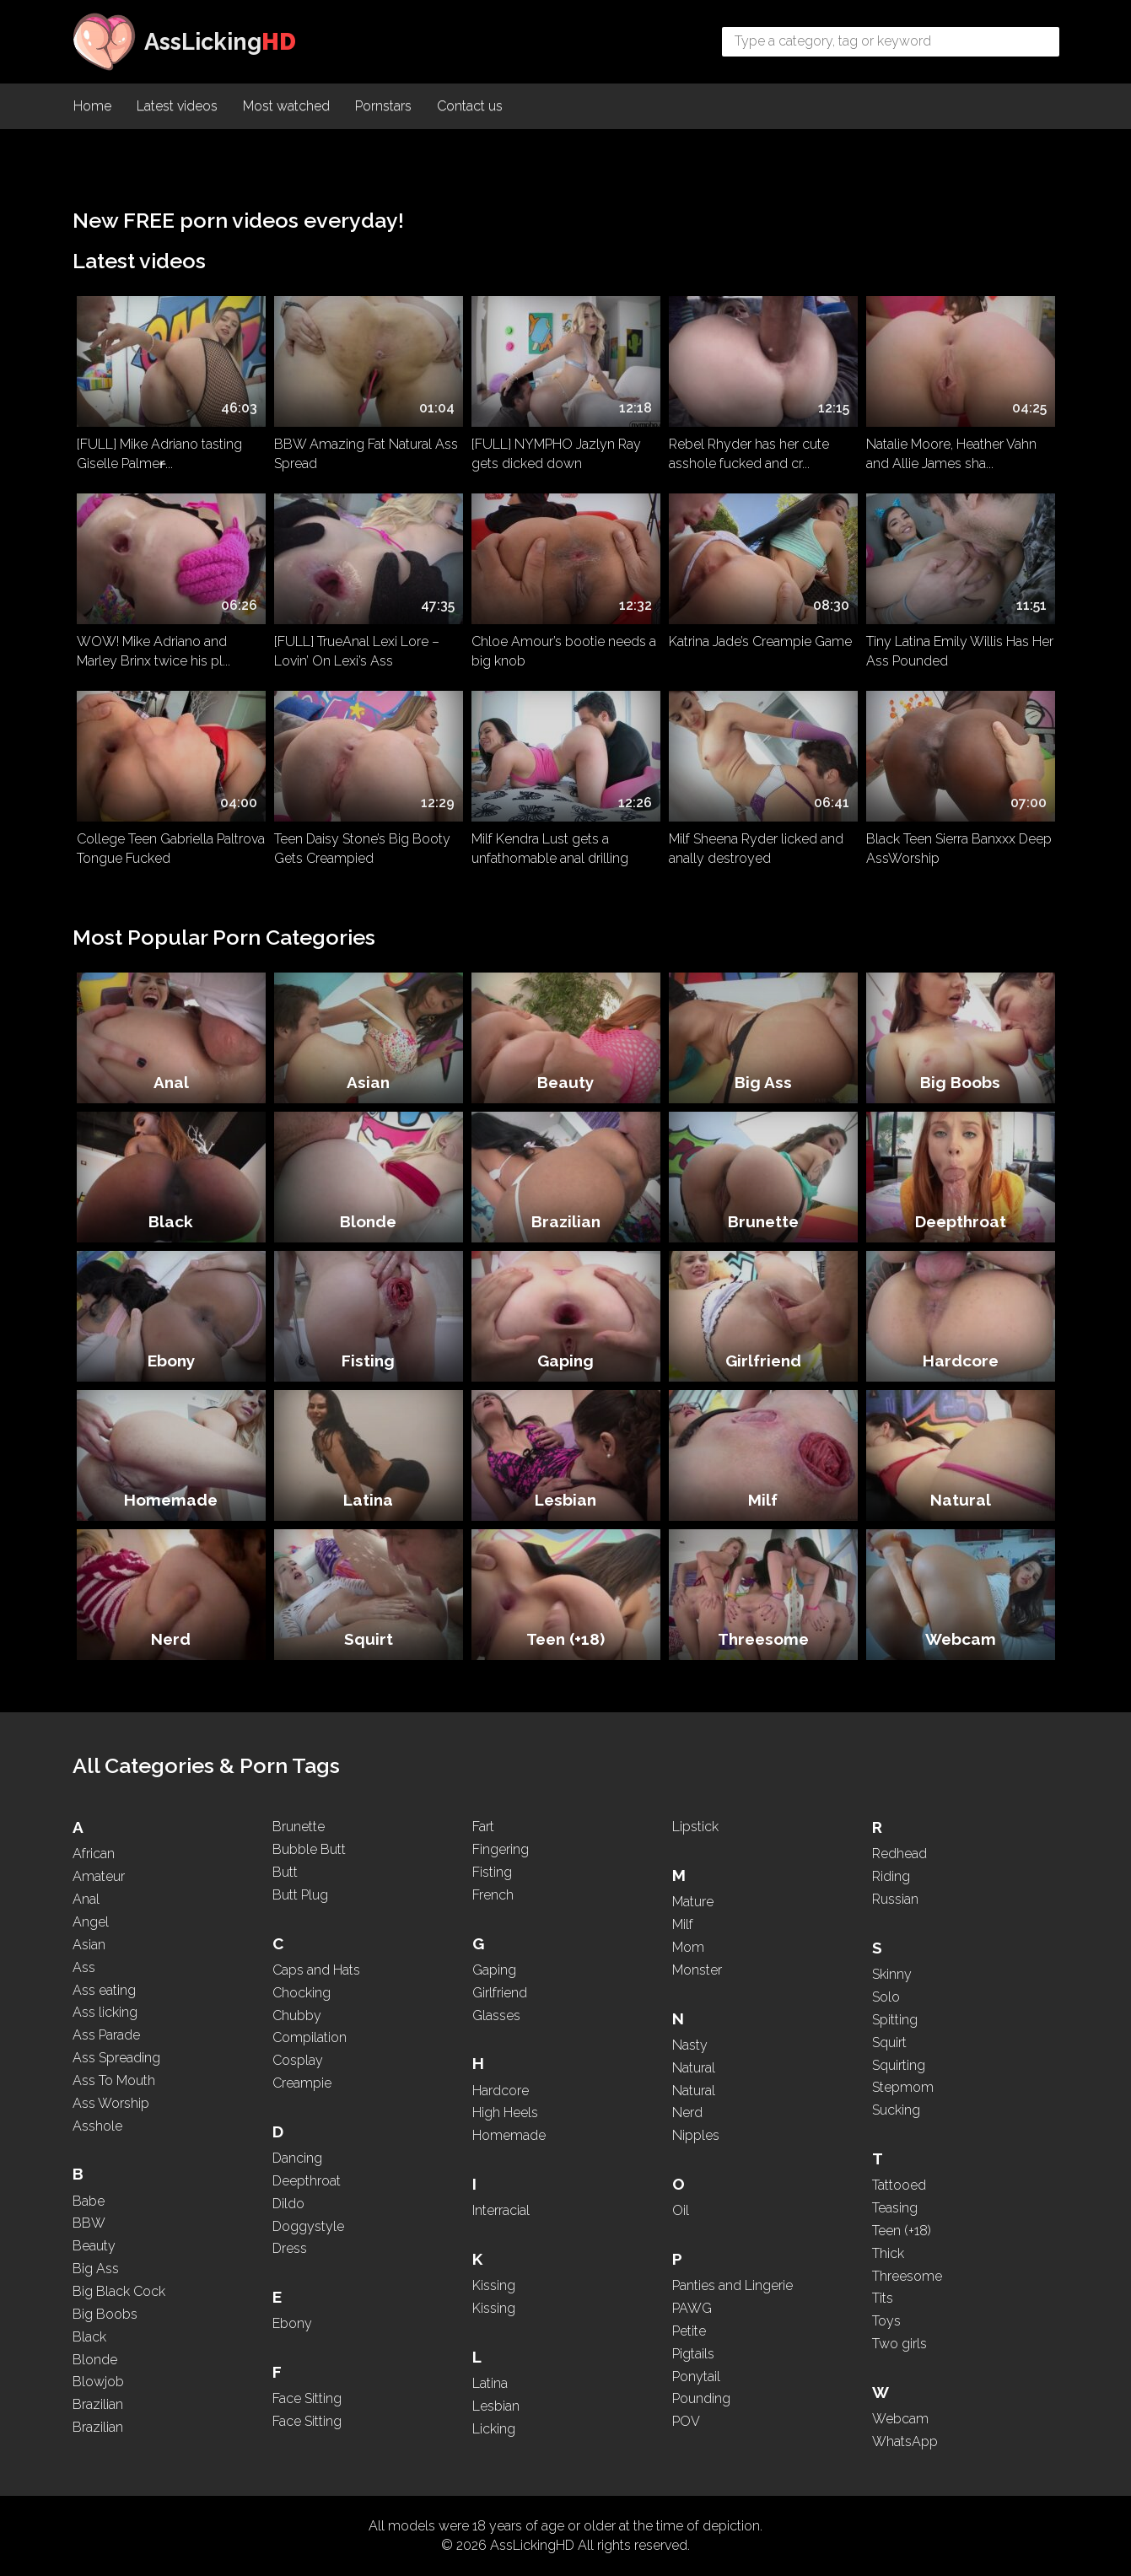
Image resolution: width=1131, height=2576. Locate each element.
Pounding (701, 2398)
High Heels (505, 2112)
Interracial (501, 2210)
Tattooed (899, 2185)
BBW (89, 2223)
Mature (693, 1902)
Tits (882, 2298)
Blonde (368, 1221)
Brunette (763, 1221)
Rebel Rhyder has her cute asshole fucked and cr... (749, 454)
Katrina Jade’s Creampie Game (760, 641)
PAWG (692, 2308)
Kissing (493, 2285)
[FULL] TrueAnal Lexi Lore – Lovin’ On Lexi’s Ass (356, 651)
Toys (886, 2321)
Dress (289, 2248)
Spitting (895, 2020)
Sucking (896, 2110)
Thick (888, 2253)
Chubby (296, 2015)
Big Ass (763, 1082)
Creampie (301, 2083)
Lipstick (695, 1827)
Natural (960, 1499)
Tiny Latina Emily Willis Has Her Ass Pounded (959, 651)
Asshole (97, 2126)
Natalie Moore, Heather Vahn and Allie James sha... (951, 454)
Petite (689, 2331)
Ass (84, 1967)
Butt (285, 1872)
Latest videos (177, 106)
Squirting (898, 2065)
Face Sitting (307, 2398)
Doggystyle (308, 2226)
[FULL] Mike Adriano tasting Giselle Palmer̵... (159, 454)
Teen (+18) (565, 1639)
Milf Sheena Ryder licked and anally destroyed (756, 848)
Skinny (892, 1974)
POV (686, 2421)
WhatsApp (905, 2441)
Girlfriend (763, 1360)
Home (92, 106)
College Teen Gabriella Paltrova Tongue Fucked (171, 848)
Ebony (171, 1360)
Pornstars (383, 106)
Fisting (368, 1360)
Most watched (286, 106)
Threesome (763, 1639)
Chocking (301, 1993)
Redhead (899, 1854)
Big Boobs (960, 1082)
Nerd (171, 1639)
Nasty (690, 2045)
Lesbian (565, 1499)
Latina (368, 1499)
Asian (368, 1082)
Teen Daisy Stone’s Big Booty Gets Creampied (362, 848)
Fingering (500, 1849)
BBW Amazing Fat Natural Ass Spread (366, 454)
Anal (171, 1082)
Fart (483, 1827)
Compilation (309, 2037)
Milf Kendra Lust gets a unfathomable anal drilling (549, 848)
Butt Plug (300, 1895)
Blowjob (98, 2382)
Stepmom (903, 2087)
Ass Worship (111, 2103)
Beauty (565, 1082)
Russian (895, 1899)
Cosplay (297, 2060)
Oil (680, 2210)
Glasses (496, 2015)
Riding (891, 1876)
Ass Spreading (116, 2058)
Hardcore (961, 1360)
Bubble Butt (309, 1849)
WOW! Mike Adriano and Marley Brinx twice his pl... (153, 651)
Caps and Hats (316, 1970)
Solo (886, 1997)
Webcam (960, 1639)
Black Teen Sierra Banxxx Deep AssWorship (959, 848)
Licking (493, 2429)
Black (170, 1221)
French (493, 1895)
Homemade (171, 1499)
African (94, 1854)
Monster (697, 1970)
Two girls (899, 2344)
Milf (763, 1499)
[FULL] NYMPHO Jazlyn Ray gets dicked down (556, 454)
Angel (91, 1922)
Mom (688, 1947)
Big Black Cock (119, 2291)
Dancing (297, 2158)
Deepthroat (960, 1221)
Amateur (99, 1876)
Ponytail (696, 2377)
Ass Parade (106, 2035)
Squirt (368, 1639)
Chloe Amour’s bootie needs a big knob (563, 651)
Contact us (470, 106)
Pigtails (693, 2354)
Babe (89, 2201)
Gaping (565, 1360)
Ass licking (105, 2012)
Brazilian (566, 1221)
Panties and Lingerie (732, 2285)
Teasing (895, 2208)
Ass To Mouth (114, 2080)
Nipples (695, 2135)
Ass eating (104, 1990)
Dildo (288, 2204)
